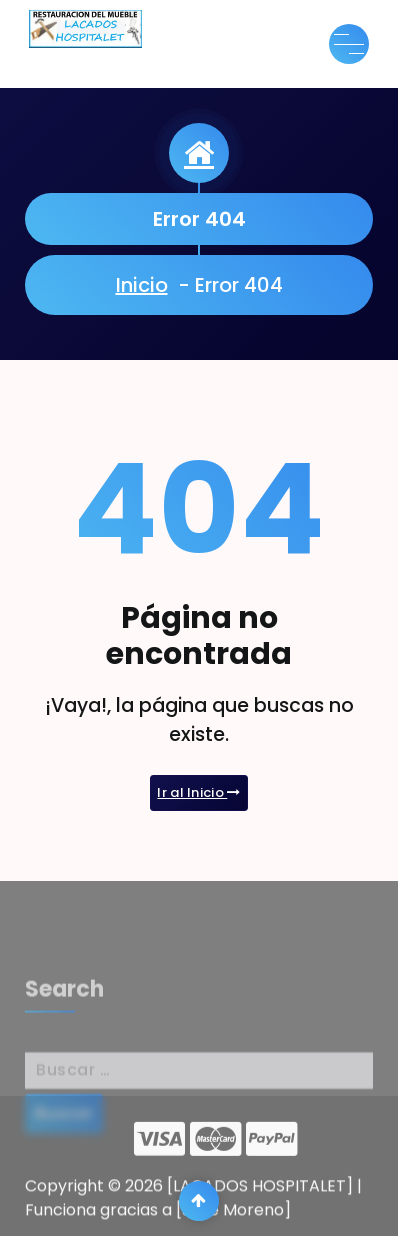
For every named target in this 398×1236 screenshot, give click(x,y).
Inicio (143, 285)
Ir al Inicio (198, 793)
